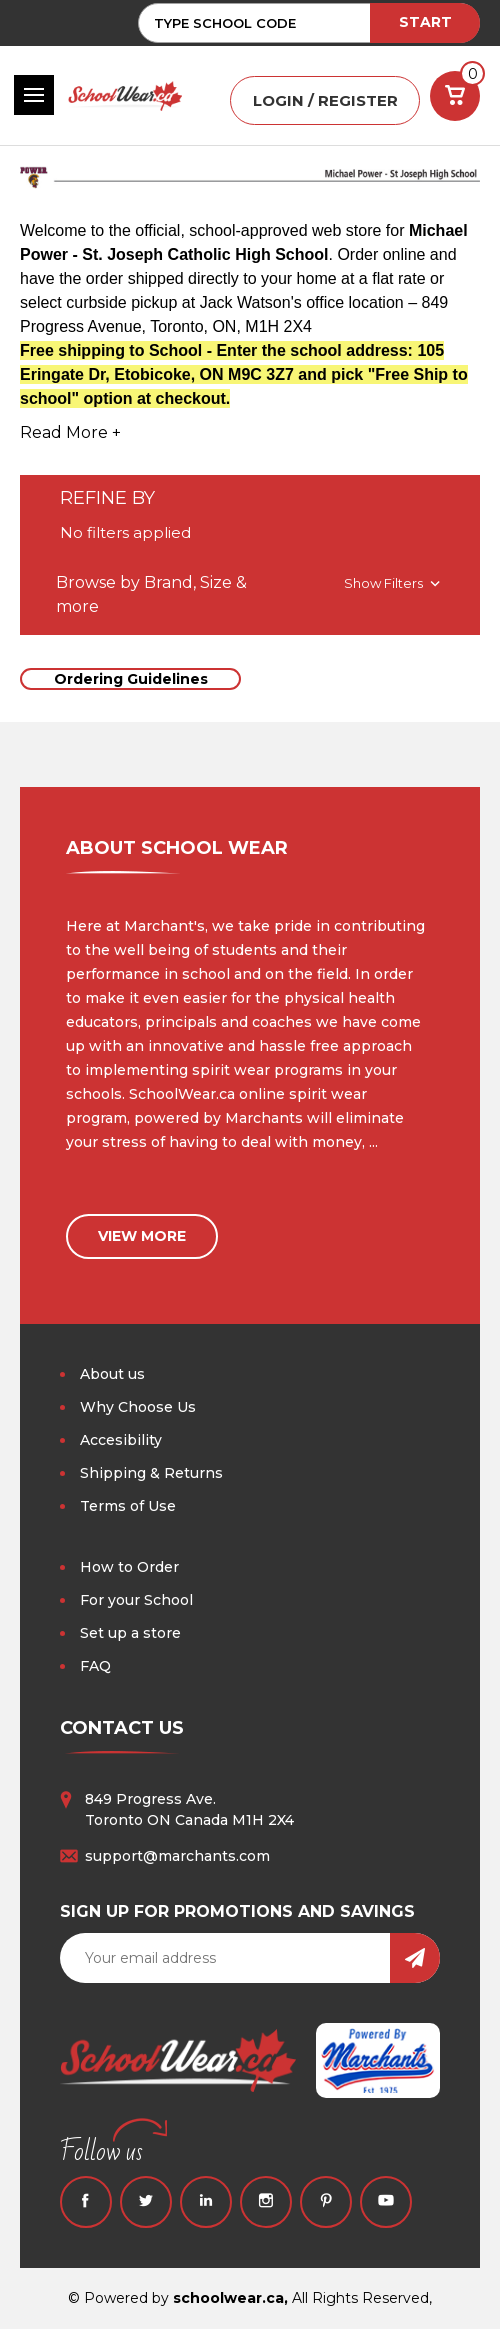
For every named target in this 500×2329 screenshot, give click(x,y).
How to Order (129, 1567)
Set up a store (130, 1633)
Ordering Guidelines (131, 679)
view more (142, 1236)
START (425, 22)
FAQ (95, 1666)
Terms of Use (128, 1506)
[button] (250, 595)
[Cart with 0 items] (455, 96)
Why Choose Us (138, 1407)
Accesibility (121, 1440)
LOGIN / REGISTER (325, 100)
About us (112, 1374)
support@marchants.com (177, 1856)
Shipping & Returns (151, 1473)
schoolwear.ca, (230, 2298)
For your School (136, 1600)
